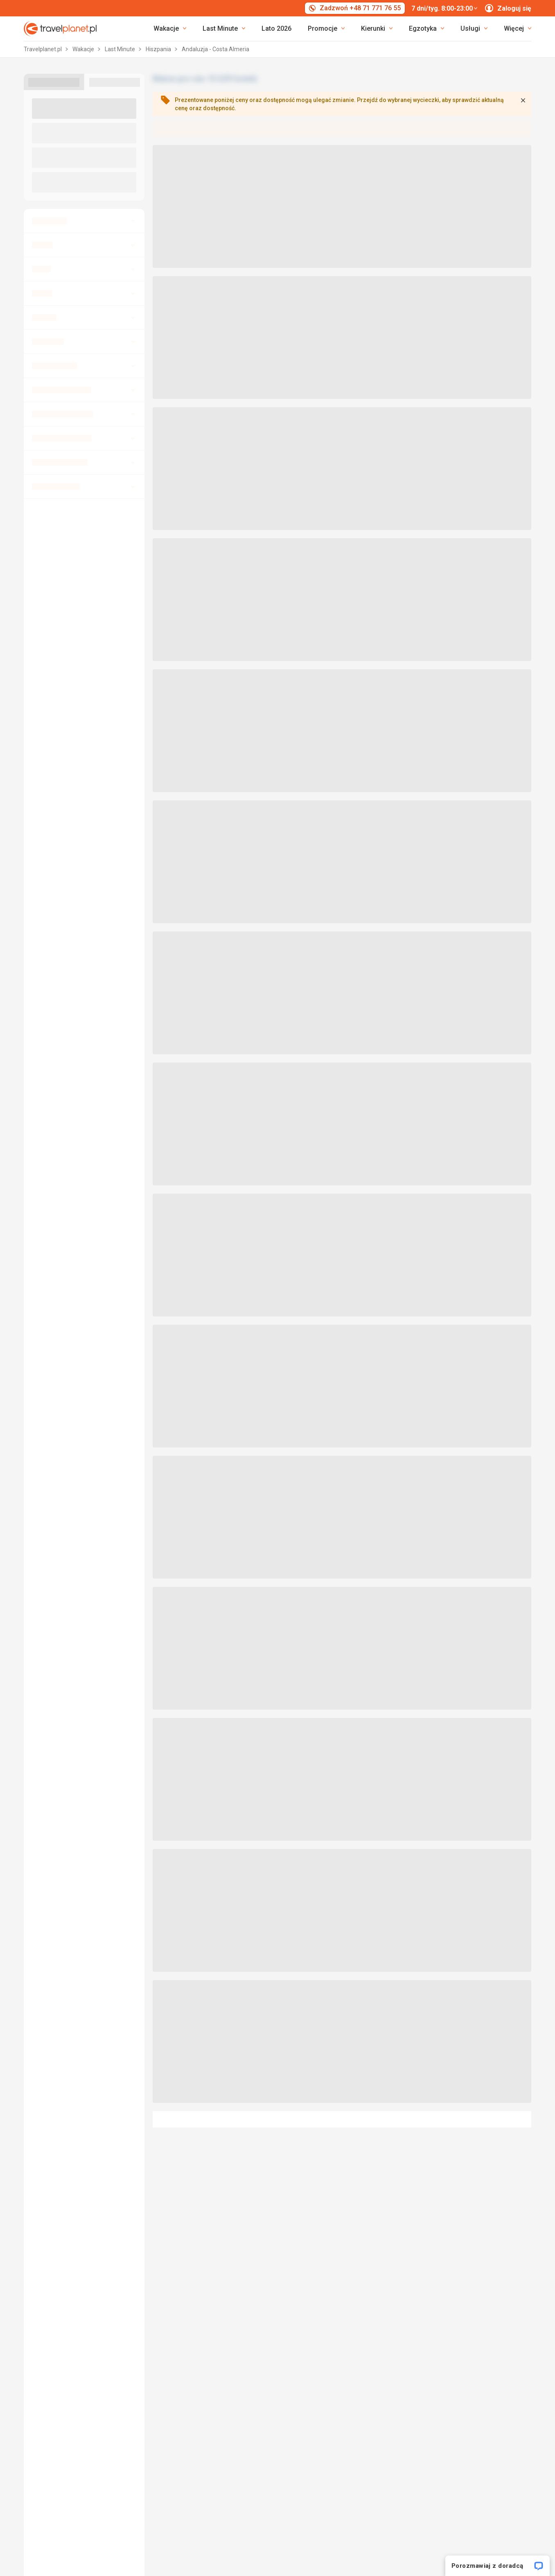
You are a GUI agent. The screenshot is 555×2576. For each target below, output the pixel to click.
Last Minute (120, 49)
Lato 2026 (276, 28)
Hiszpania (159, 49)
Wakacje (83, 49)
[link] (224, 28)
